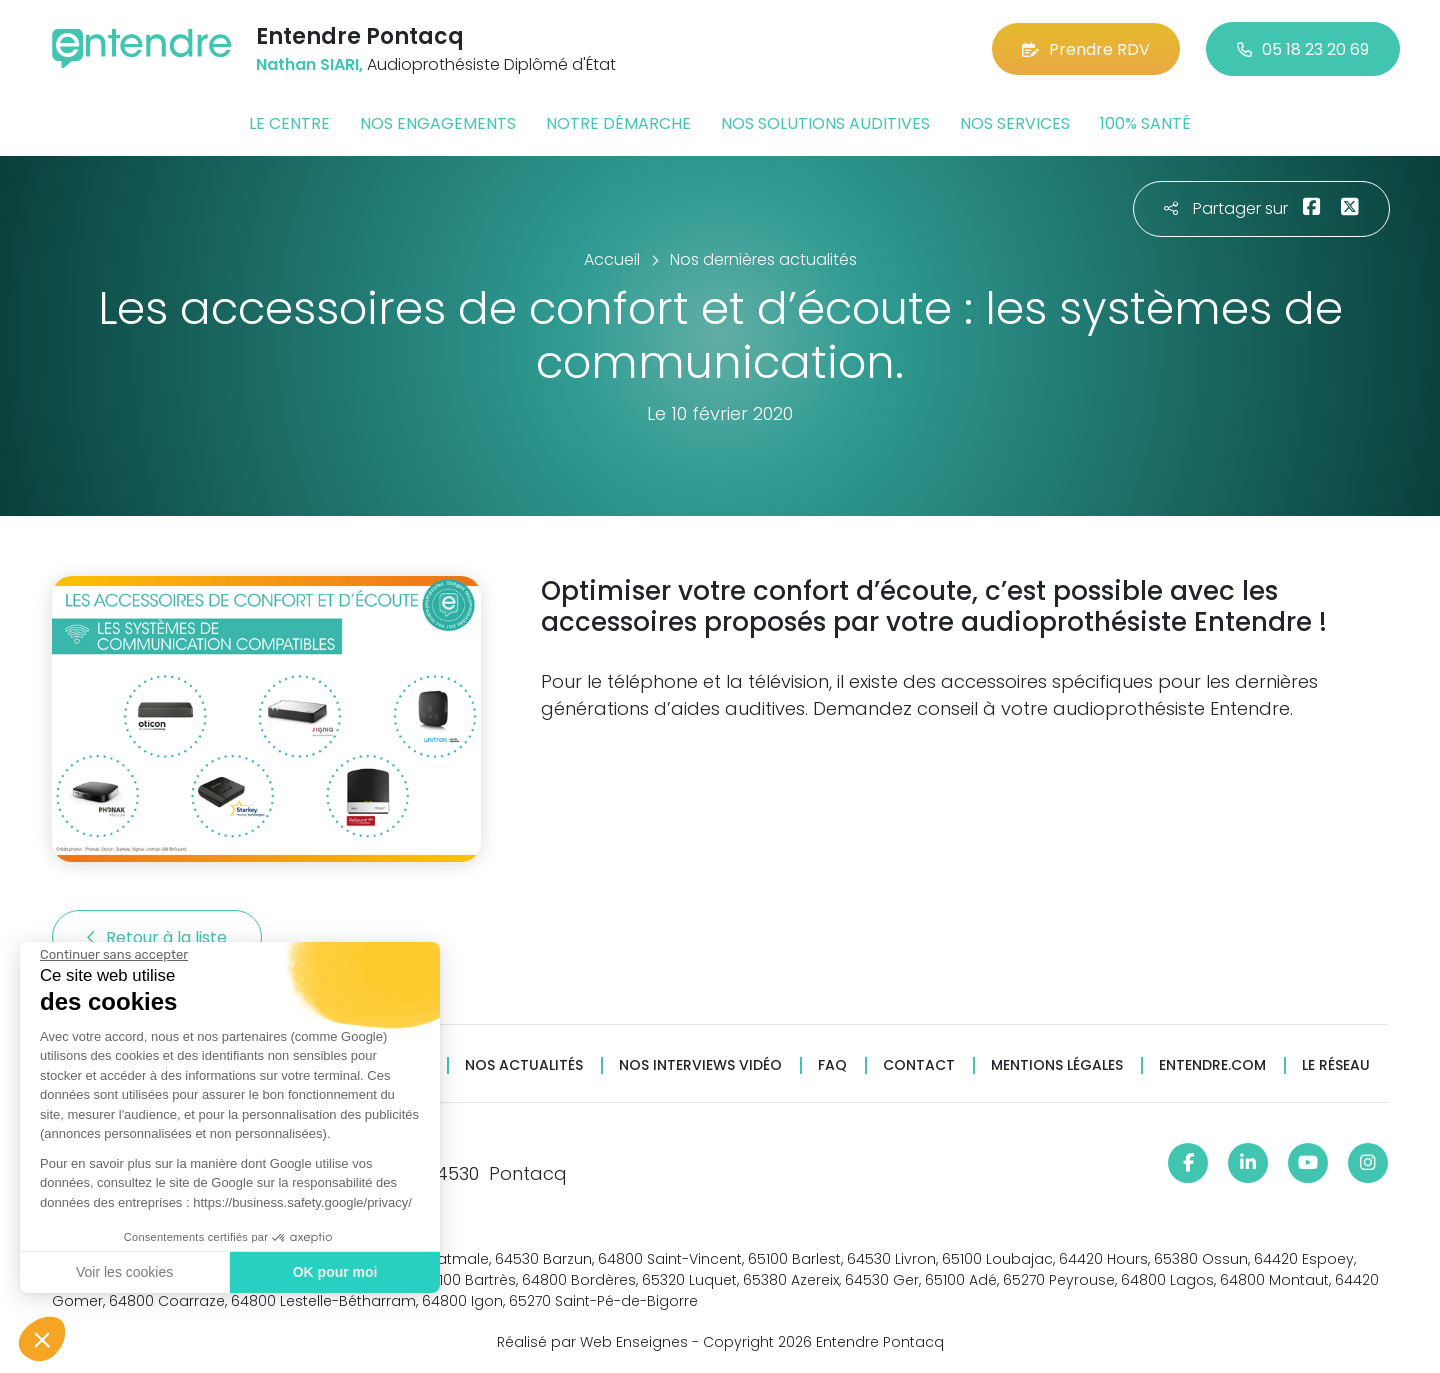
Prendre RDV (1086, 49)
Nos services (1015, 123)
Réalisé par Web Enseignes (592, 1342)
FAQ (832, 1065)
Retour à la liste (157, 937)
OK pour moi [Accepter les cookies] (335, 1272)
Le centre (289, 123)
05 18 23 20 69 (1303, 49)
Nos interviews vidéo (700, 1065)
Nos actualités (524, 1065)
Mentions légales (1057, 1065)
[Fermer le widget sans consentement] (114, 955)
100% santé (1145, 123)
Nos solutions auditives (825, 123)
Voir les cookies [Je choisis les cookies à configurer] (124, 1272)
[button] (42, 1339)
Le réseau (1336, 1065)
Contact (919, 1065)
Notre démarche (618, 123)
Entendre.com (1212, 1065)
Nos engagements (438, 123)
